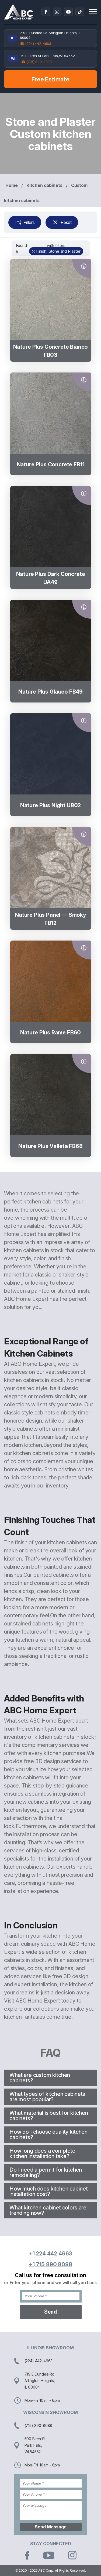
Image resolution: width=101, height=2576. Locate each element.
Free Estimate (50, 79)
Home (11, 185)
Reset (62, 222)
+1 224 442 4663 (50, 2253)
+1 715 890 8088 (50, 2264)
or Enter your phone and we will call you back (50, 2282)
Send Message (51, 2526)
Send (50, 2312)
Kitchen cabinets (44, 185)
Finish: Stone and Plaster (58, 251)
